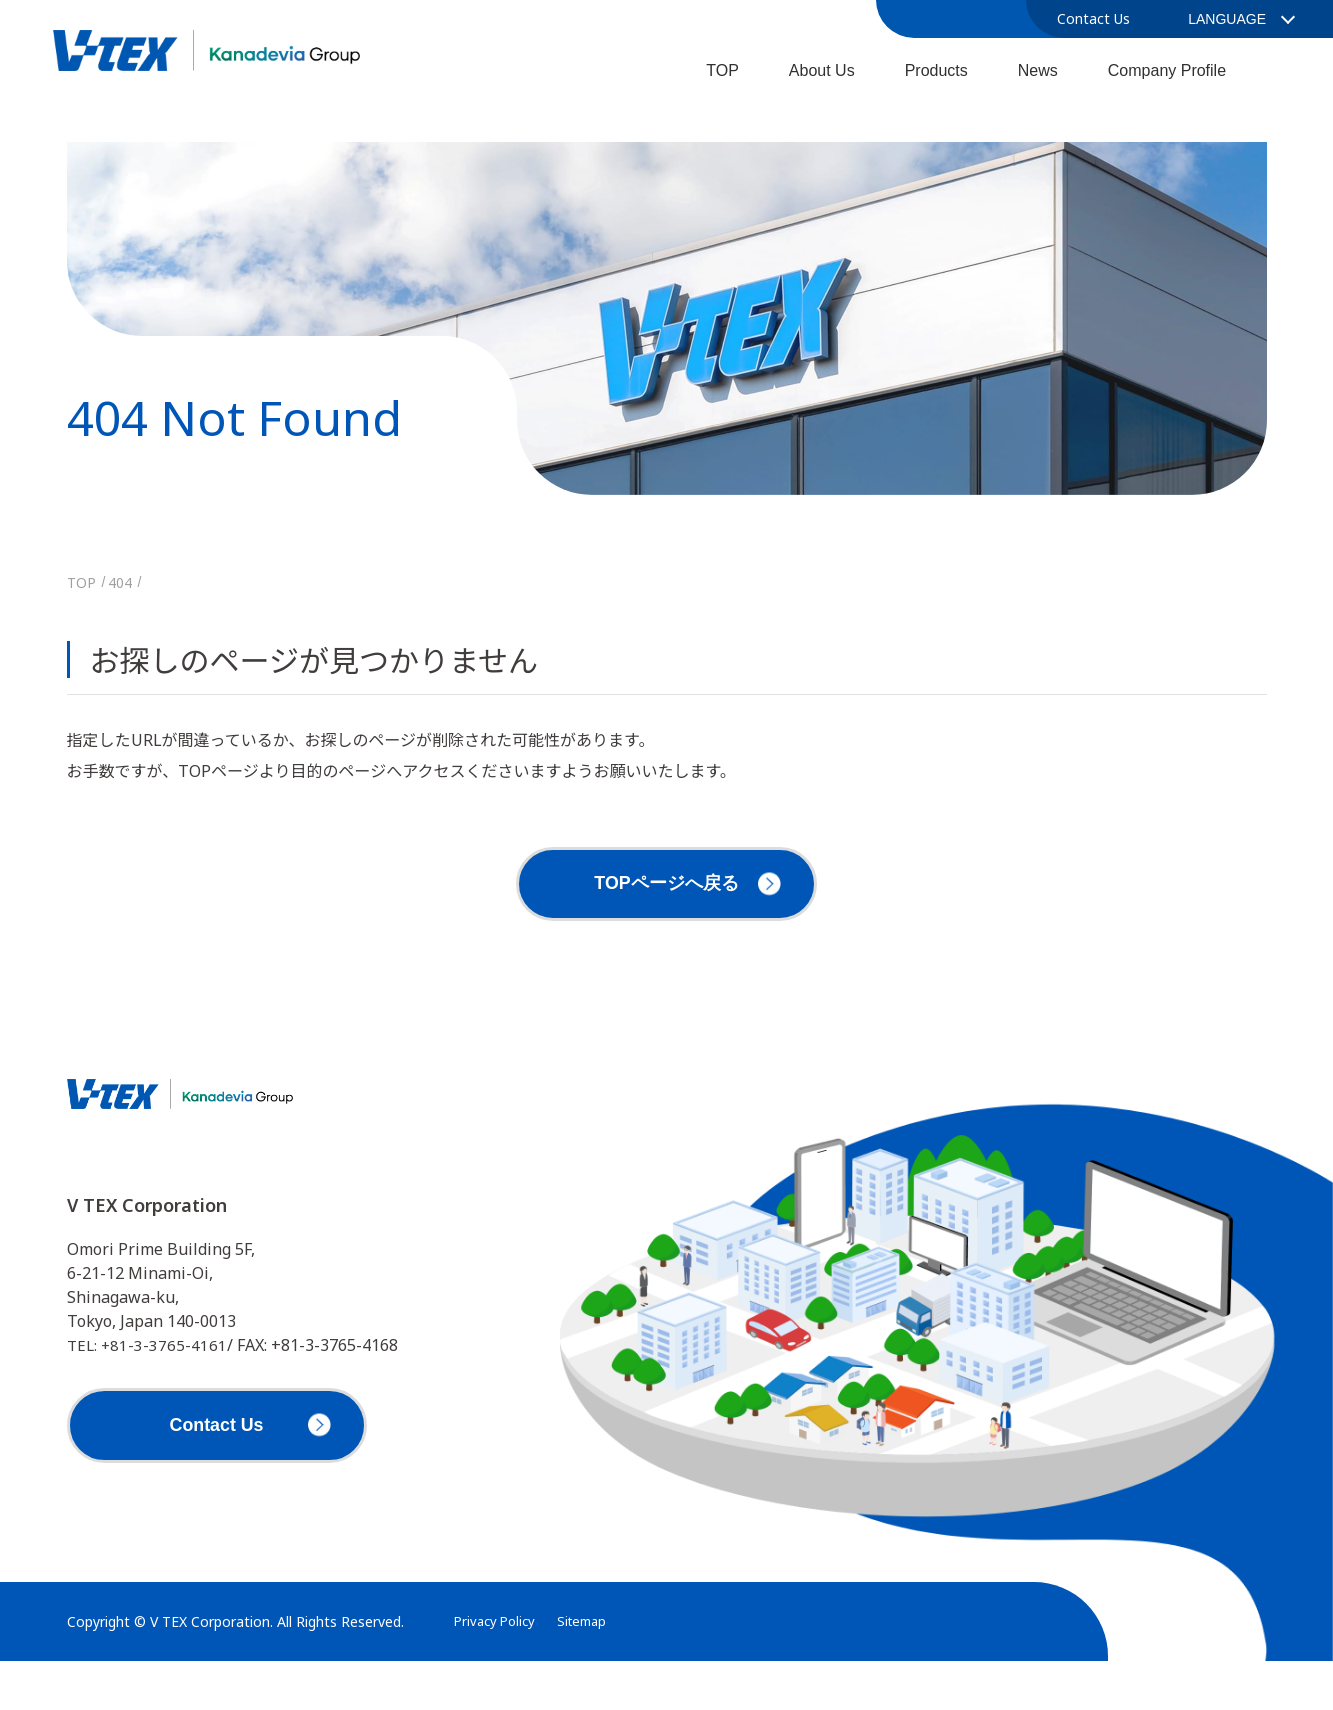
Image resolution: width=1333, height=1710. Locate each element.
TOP (722, 70)
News (1038, 70)
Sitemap (591, 1670)
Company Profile (1167, 70)
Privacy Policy (498, 1670)
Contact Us (1093, 18)
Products (936, 70)
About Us (822, 70)
